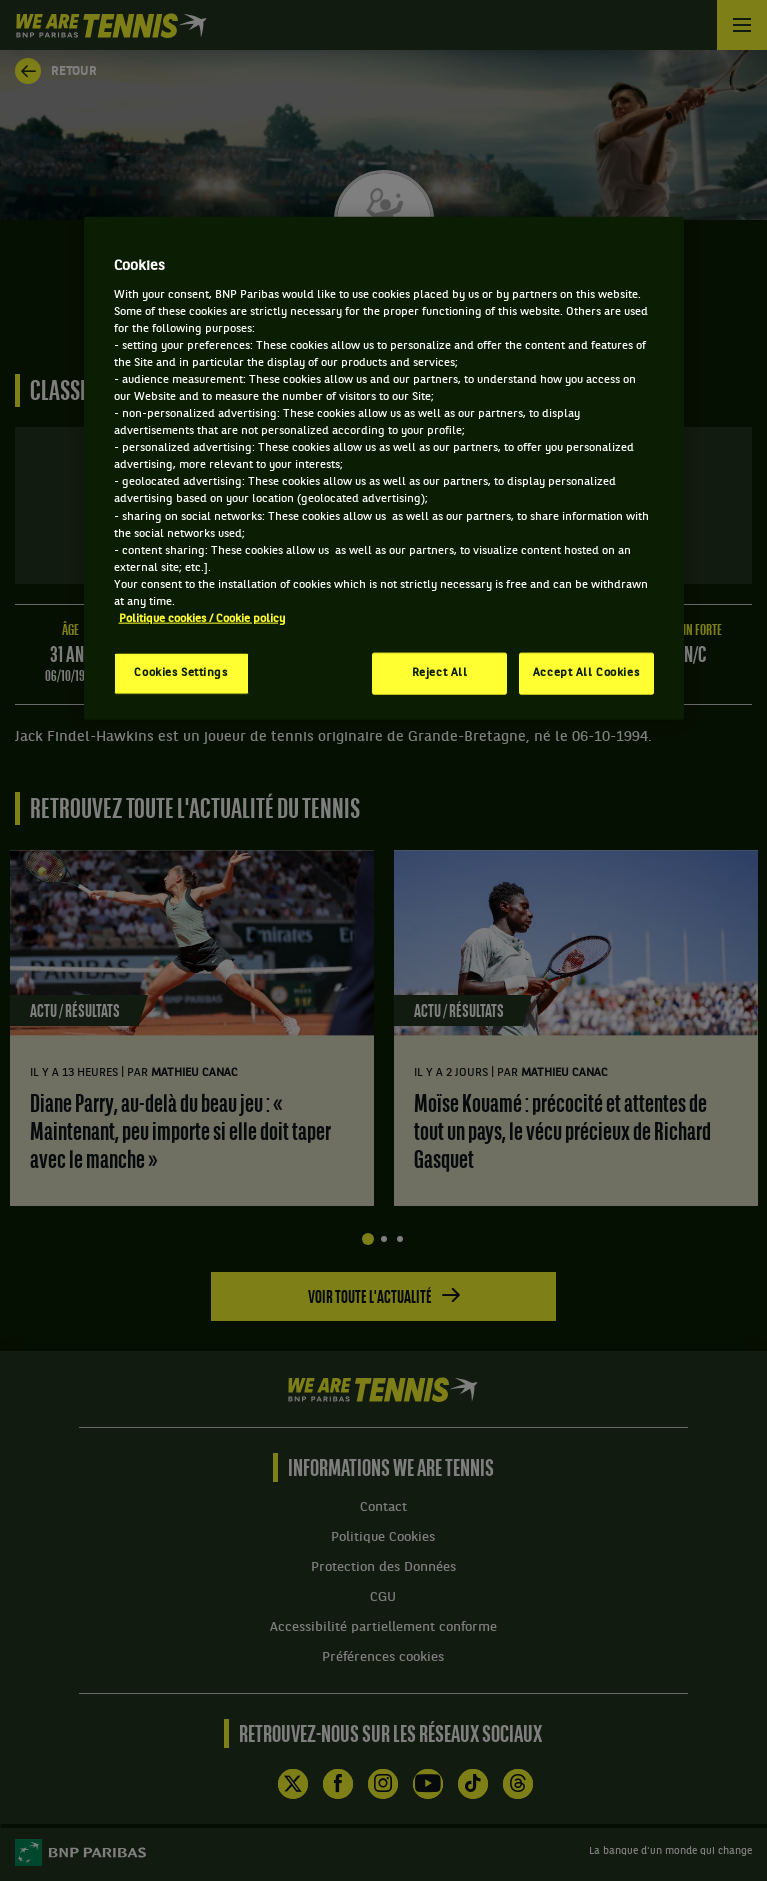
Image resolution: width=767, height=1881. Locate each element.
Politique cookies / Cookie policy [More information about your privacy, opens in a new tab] (202, 619)
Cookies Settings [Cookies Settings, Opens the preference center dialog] (180, 673)
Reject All (440, 673)
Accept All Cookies (586, 673)
